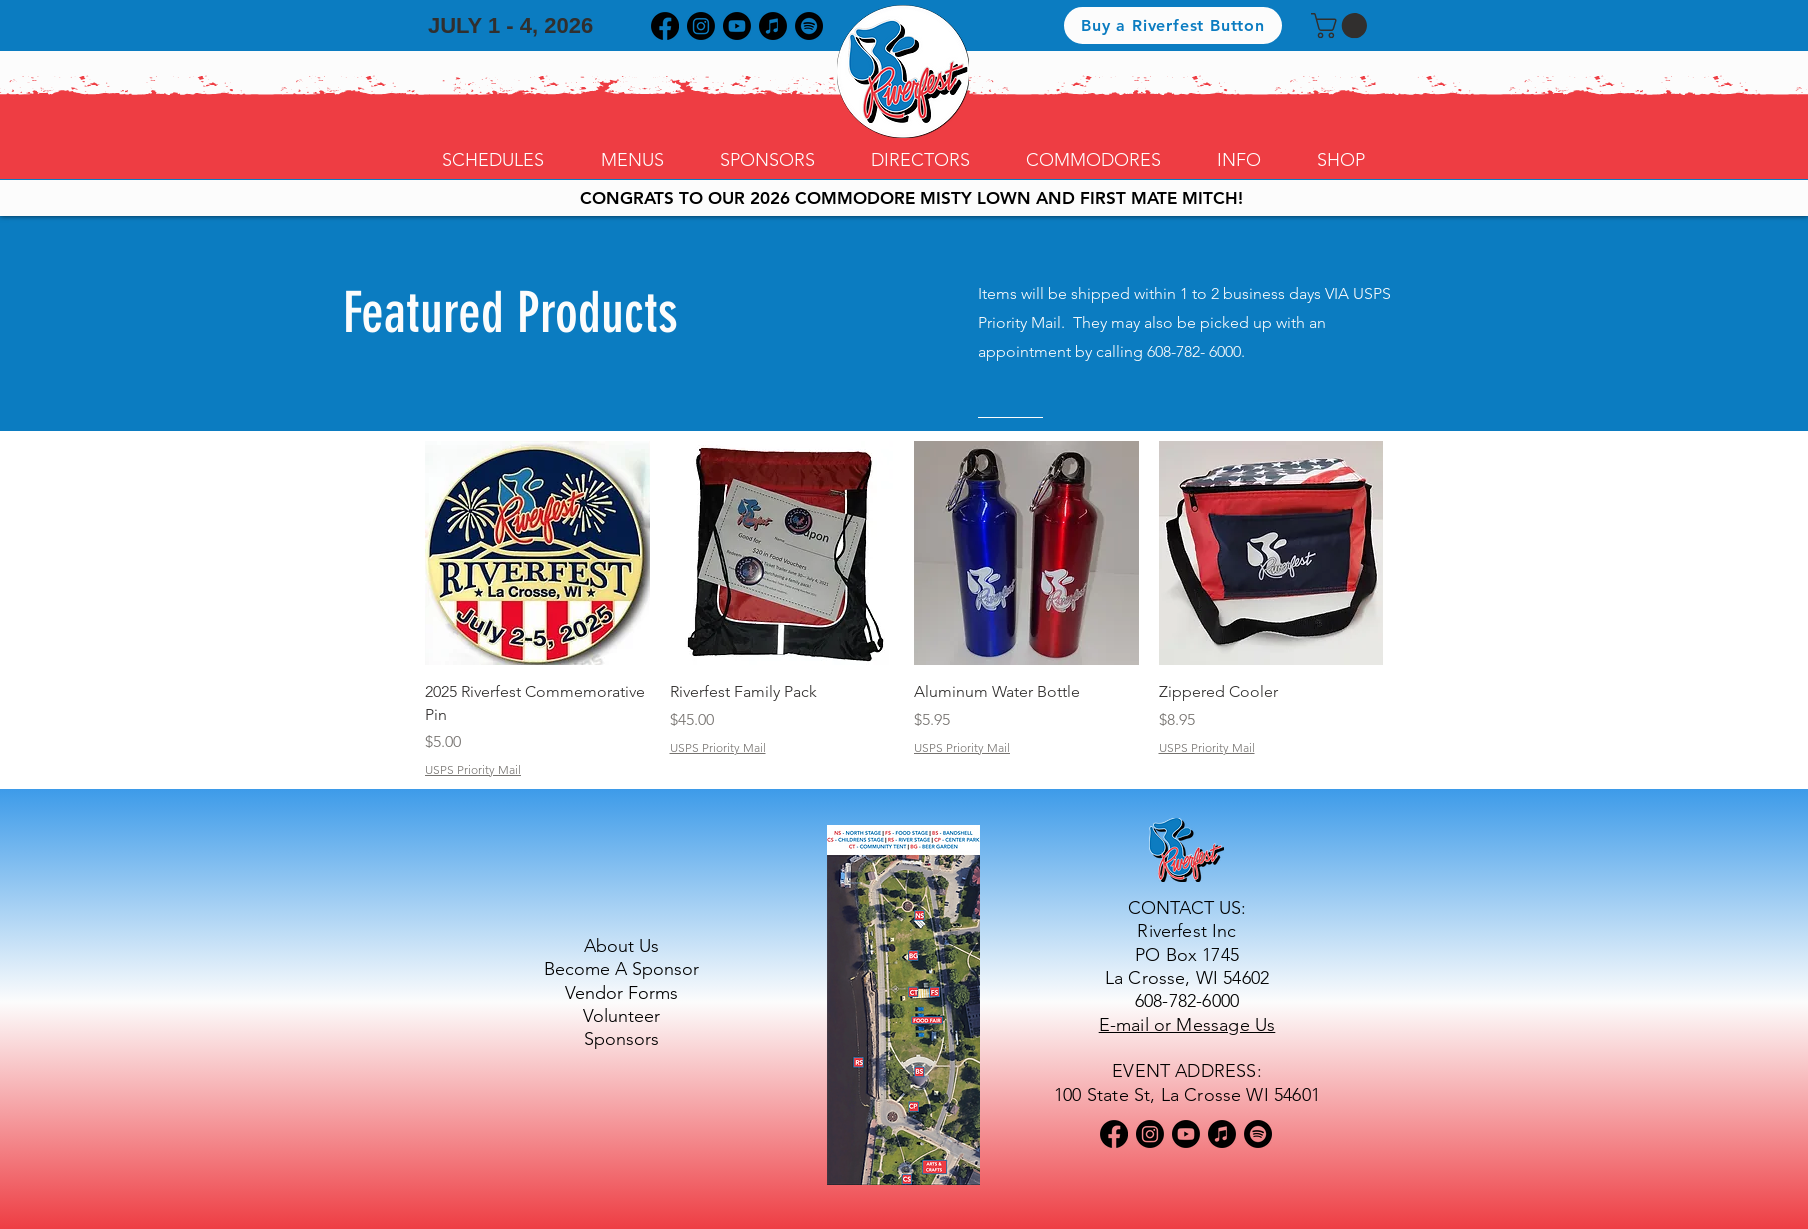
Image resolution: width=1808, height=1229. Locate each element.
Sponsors (621, 1039)
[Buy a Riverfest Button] (1173, 25)
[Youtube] (737, 26)
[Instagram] (701, 26)
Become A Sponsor (621, 969)
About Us (621, 946)
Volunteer (621, 1016)
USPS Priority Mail (473, 769)
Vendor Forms (621, 993)
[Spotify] (809, 26)
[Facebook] (665, 26)
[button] (1342, 25)
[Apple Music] (773, 26)
